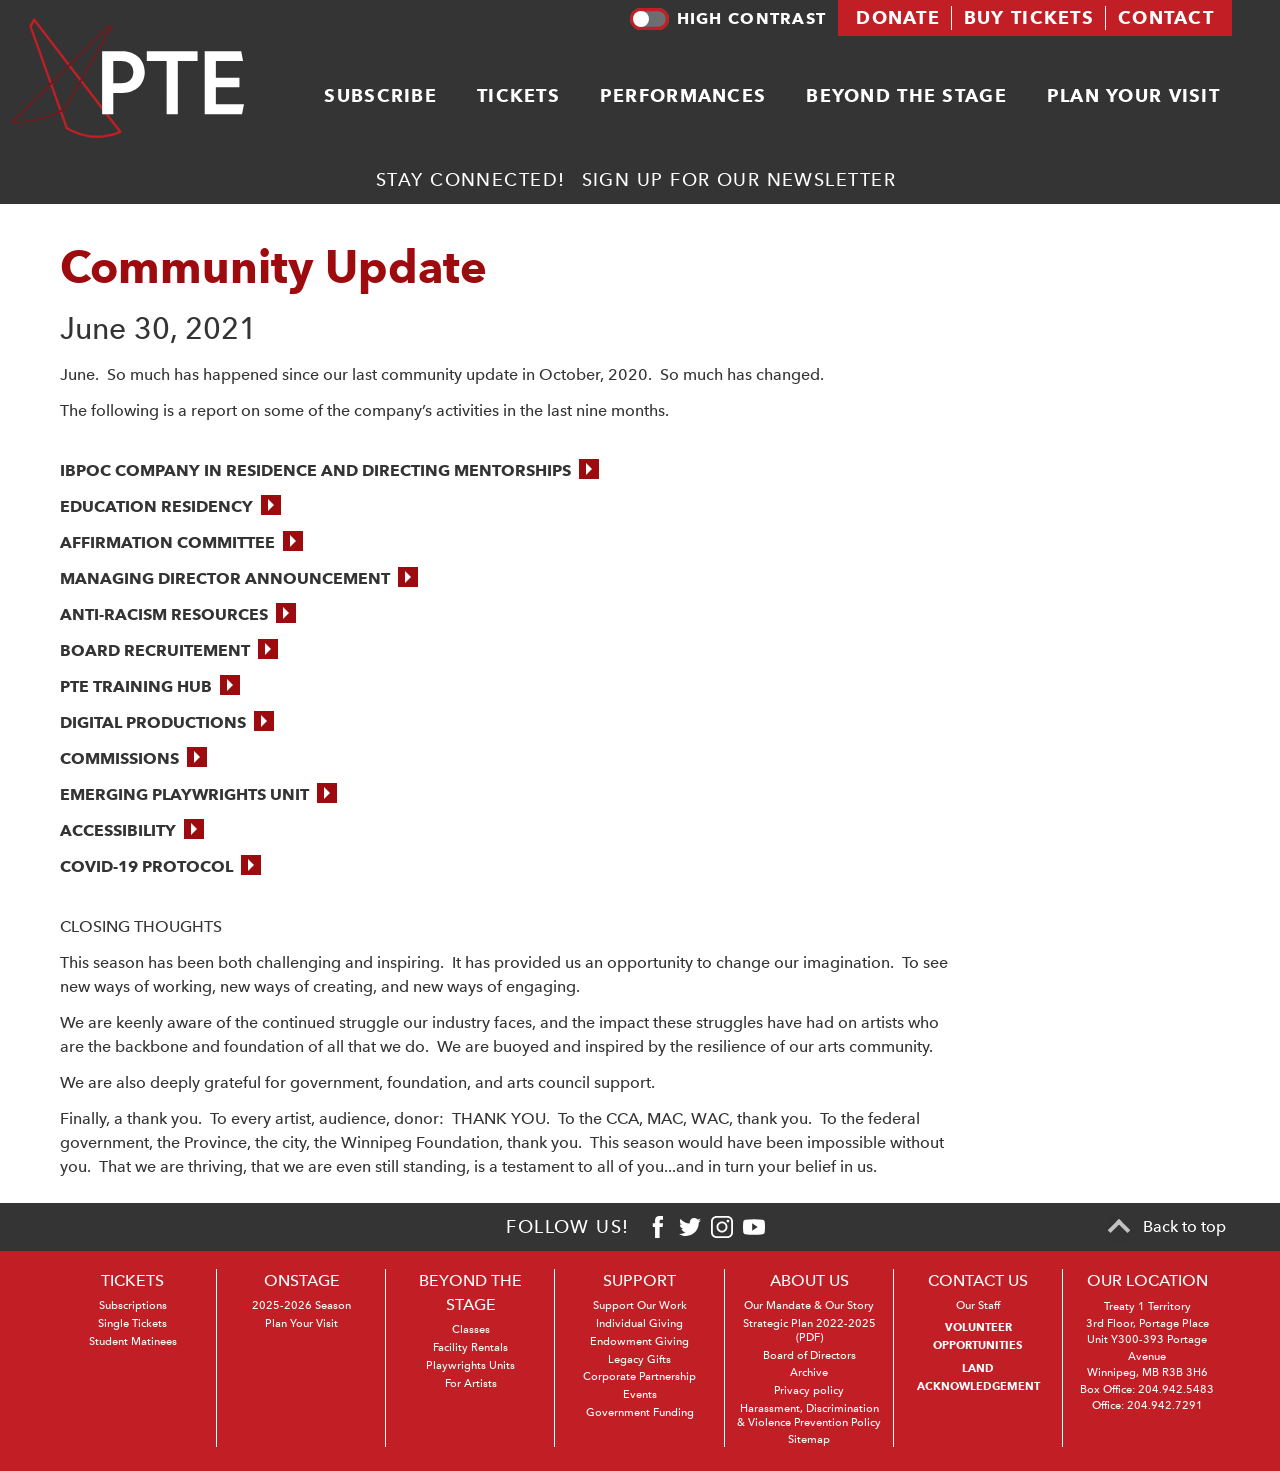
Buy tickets (1029, 17)
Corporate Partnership (639, 1376)
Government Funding (640, 1412)
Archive (809, 1372)
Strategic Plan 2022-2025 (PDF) (809, 1330)
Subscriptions (133, 1305)
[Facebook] (658, 1227)
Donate (898, 17)
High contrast (728, 19)
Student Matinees (133, 1341)
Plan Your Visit (301, 1323)
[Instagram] (722, 1227)
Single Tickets (132, 1323)
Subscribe (380, 95)
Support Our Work (640, 1305)
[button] (329, 471)
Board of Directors (809, 1355)
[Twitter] (690, 1227)
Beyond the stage (906, 95)
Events (640, 1394)
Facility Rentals (470, 1347)
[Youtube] (754, 1227)
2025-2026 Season (301, 1305)
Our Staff (978, 1305)
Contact (1166, 17)
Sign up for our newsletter (739, 179)
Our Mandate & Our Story (809, 1305)
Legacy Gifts (639, 1359)
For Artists (471, 1383)
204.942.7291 (1165, 1405)
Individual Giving (639, 1323)
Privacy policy (809, 1390)
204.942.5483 (1176, 1389)
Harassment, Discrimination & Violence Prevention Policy (809, 1415)
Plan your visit (1133, 95)
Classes (471, 1329)
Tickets (518, 95)
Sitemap (809, 1439)
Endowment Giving (639, 1341)
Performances (683, 95)
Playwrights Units (470, 1365)
